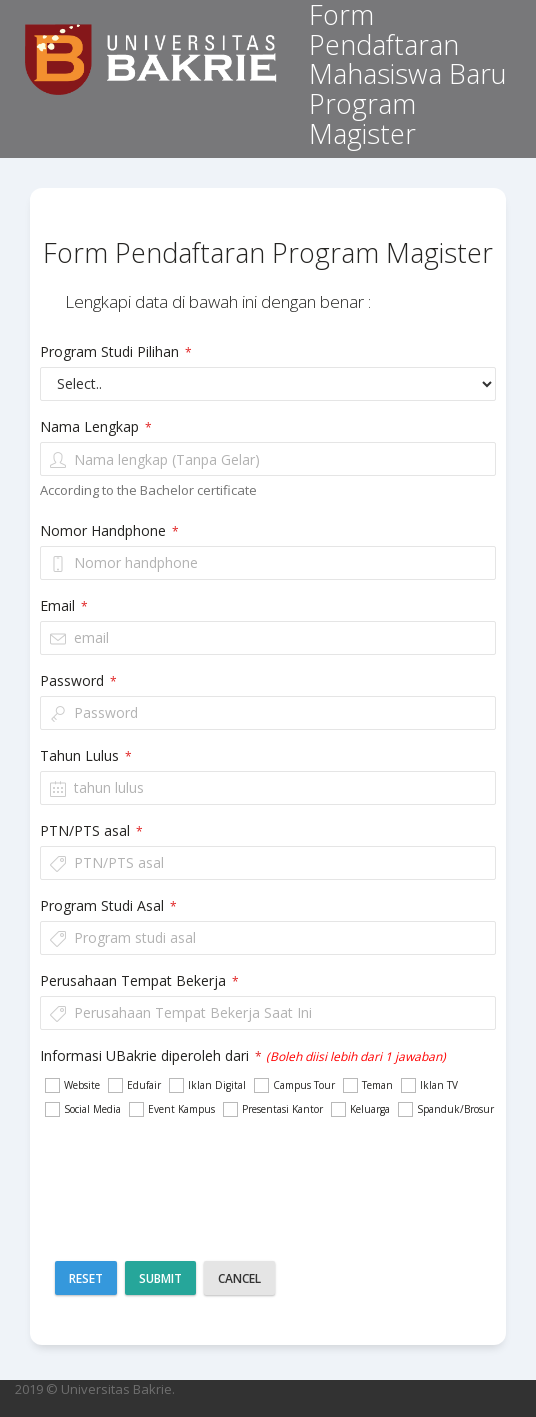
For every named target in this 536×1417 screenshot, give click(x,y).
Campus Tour (293, 1085)
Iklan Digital (206, 1085)
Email (64, 605)
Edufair (133, 1085)
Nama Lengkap (96, 426)
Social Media (82, 1109)
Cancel (239, 1278)
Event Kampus (171, 1109)
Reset (86, 1278)
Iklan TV (428, 1085)
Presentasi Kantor (272, 1109)
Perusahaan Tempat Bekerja (139, 980)
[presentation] (311, 1173)
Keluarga (359, 1109)
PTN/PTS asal (91, 830)
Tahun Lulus (86, 755)
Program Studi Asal (108, 905)
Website (71, 1085)
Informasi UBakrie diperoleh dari (243, 1055)
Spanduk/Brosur (445, 1109)
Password (78, 680)
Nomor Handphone (109, 530)
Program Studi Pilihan (116, 351)
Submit (160, 1278)
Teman (367, 1085)
